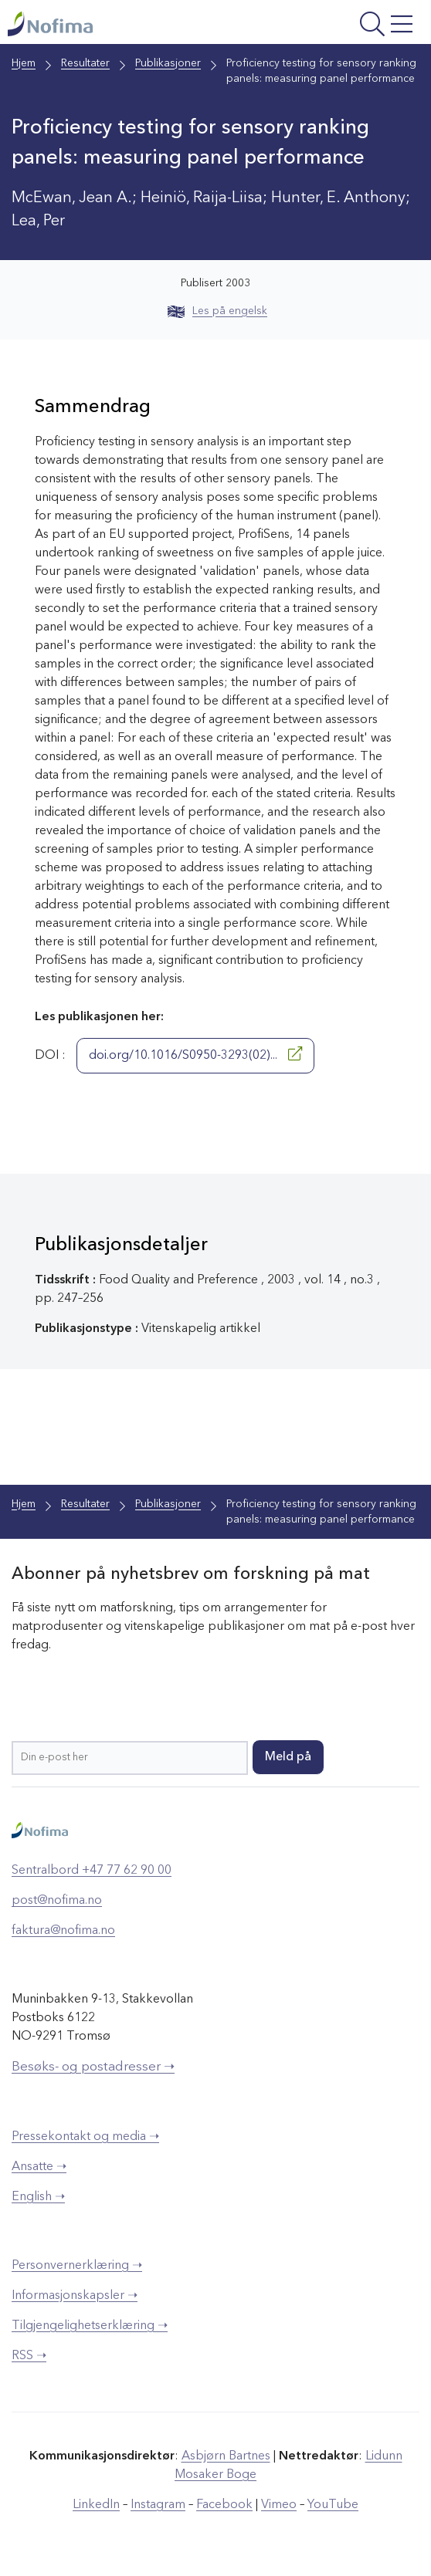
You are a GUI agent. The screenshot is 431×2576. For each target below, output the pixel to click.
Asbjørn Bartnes (226, 2456)
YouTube (332, 2505)
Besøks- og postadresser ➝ (93, 2067)
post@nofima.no (57, 1901)
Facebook (224, 2505)
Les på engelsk (217, 311)
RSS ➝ (29, 2356)
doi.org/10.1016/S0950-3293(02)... (195, 1054)
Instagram (158, 2505)
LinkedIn (96, 2505)
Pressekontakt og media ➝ (85, 2137)
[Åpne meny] (344, 26)
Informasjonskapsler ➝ (74, 2296)
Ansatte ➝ (39, 2167)
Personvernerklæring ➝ (77, 2266)
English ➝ (38, 2197)
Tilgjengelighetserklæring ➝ (90, 2326)
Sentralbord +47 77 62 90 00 (91, 1870)
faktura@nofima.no (63, 1931)
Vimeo (279, 2505)
